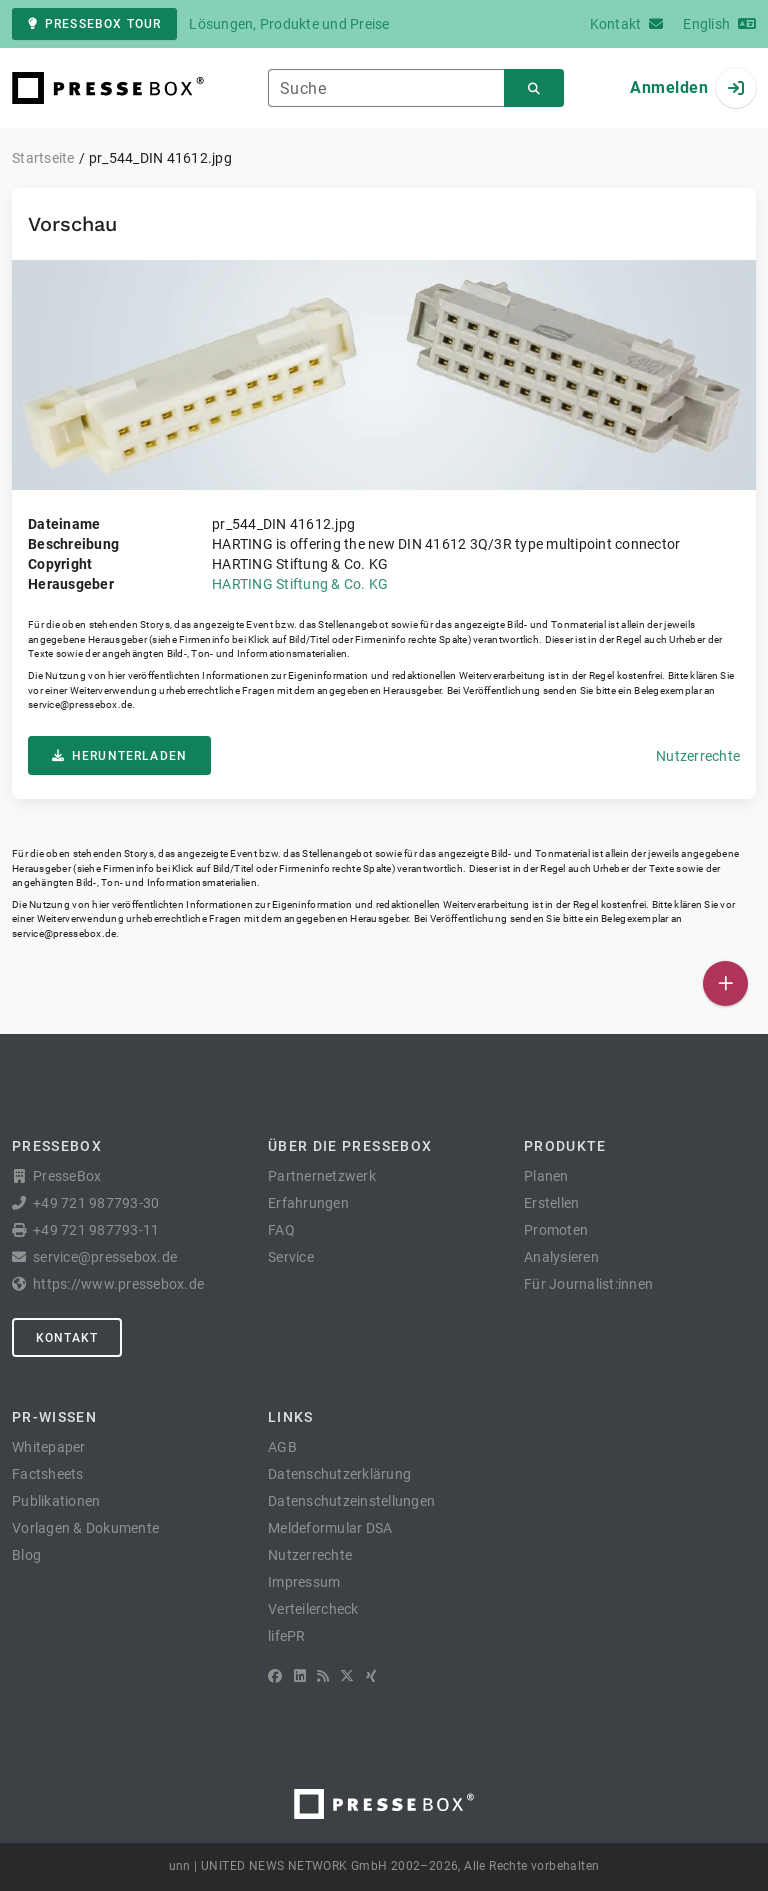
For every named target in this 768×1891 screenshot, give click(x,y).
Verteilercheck (313, 1609)
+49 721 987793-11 (96, 1230)
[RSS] (323, 1676)
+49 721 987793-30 (96, 1203)
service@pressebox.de (80, 704)
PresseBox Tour (94, 24)
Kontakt (67, 1338)
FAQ (281, 1230)
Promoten (556, 1230)
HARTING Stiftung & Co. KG (300, 584)
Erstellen (551, 1203)
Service (291, 1257)
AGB (282, 1447)
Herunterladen (119, 756)
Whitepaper (49, 1447)
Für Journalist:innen (588, 1284)
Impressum (304, 1582)
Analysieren (561, 1257)
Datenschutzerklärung (339, 1474)
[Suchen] (534, 88)
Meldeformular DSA (330, 1528)
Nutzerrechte (698, 756)
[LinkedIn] (300, 1676)
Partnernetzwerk (322, 1176)
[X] (347, 1676)
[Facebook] (275, 1676)
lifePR (287, 1636)
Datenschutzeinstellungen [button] (351, 1501)
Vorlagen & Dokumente (85, 1528)
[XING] (371, 1676)
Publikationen (56, 1501)
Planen (546, 1176)
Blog (26, 1555)
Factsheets (48, 1474)
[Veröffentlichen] (725, 983)
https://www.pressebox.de (118, 1284)
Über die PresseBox (350, 1146)
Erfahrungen (308, 1203)
